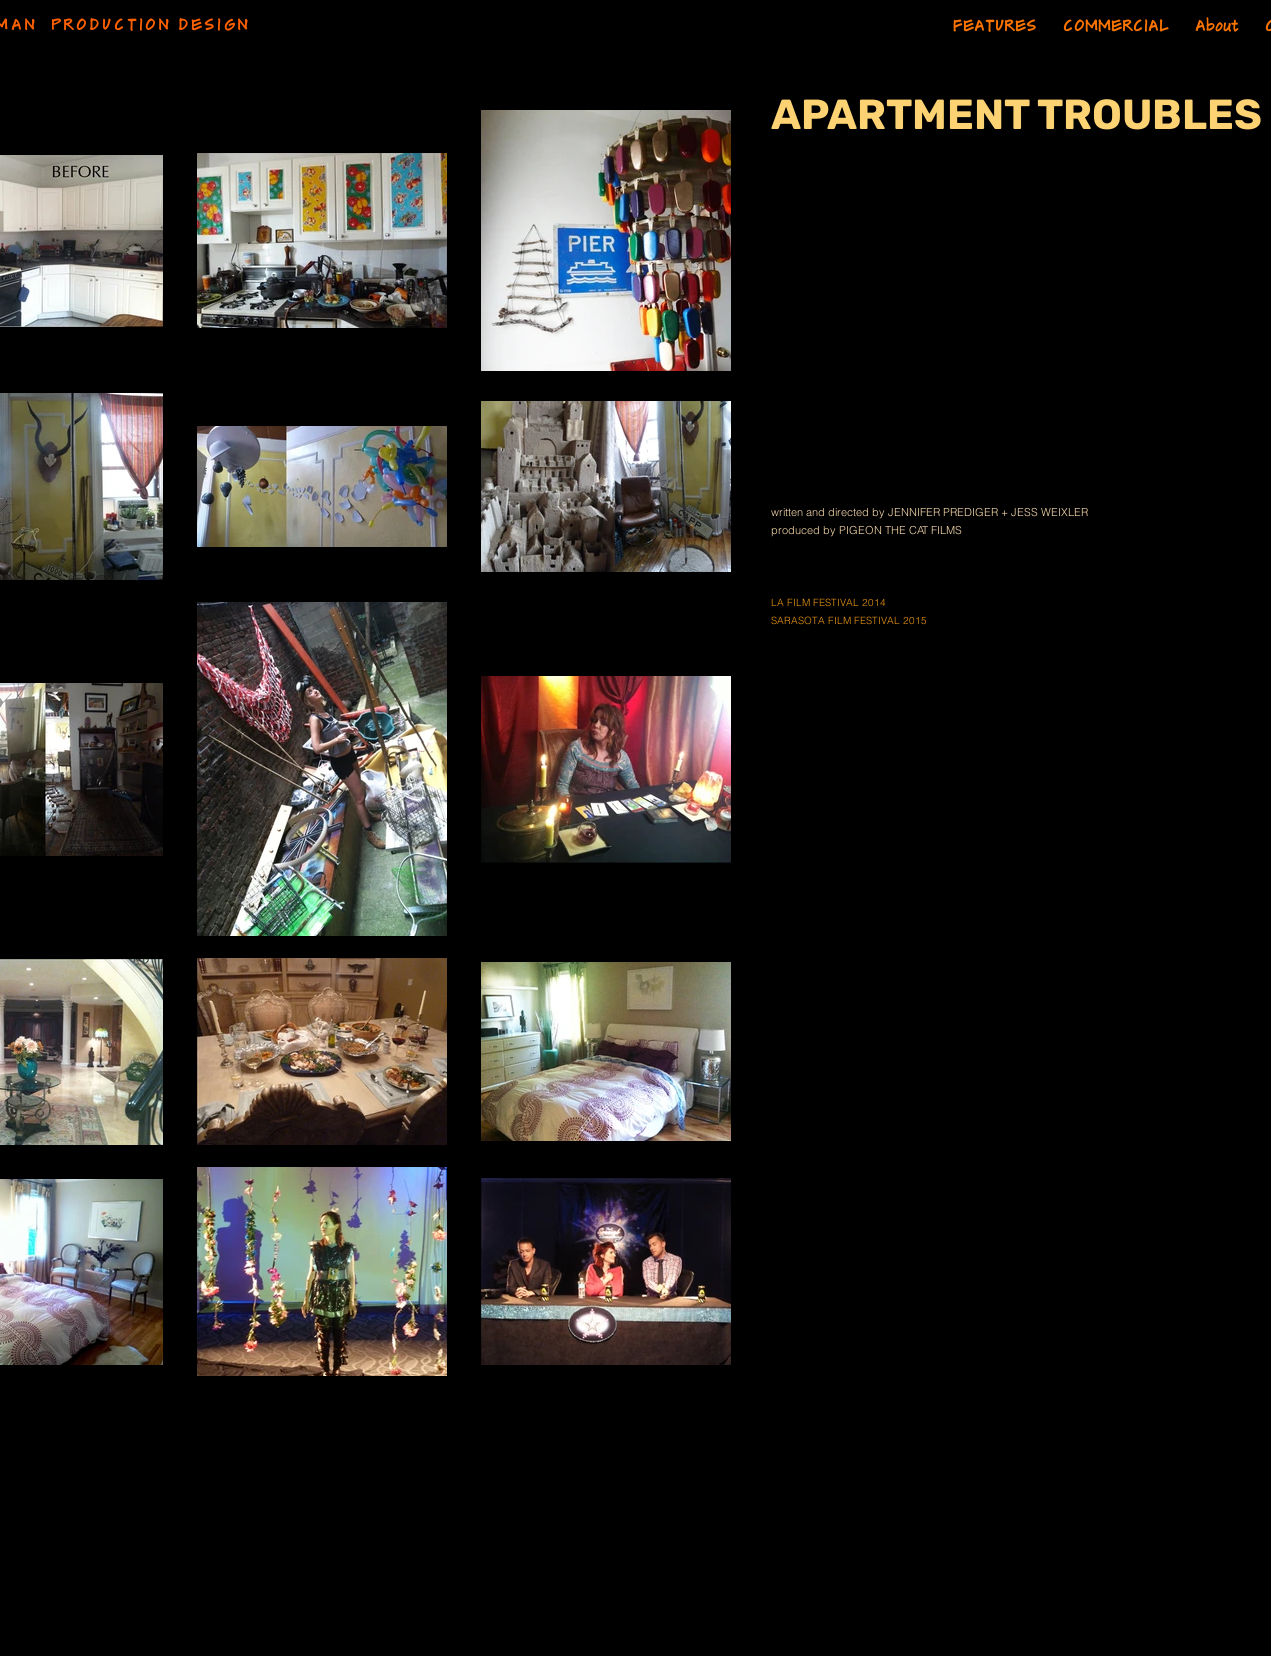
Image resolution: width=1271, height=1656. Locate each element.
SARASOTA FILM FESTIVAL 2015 (849, 620)
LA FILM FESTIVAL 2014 (828, 602)
